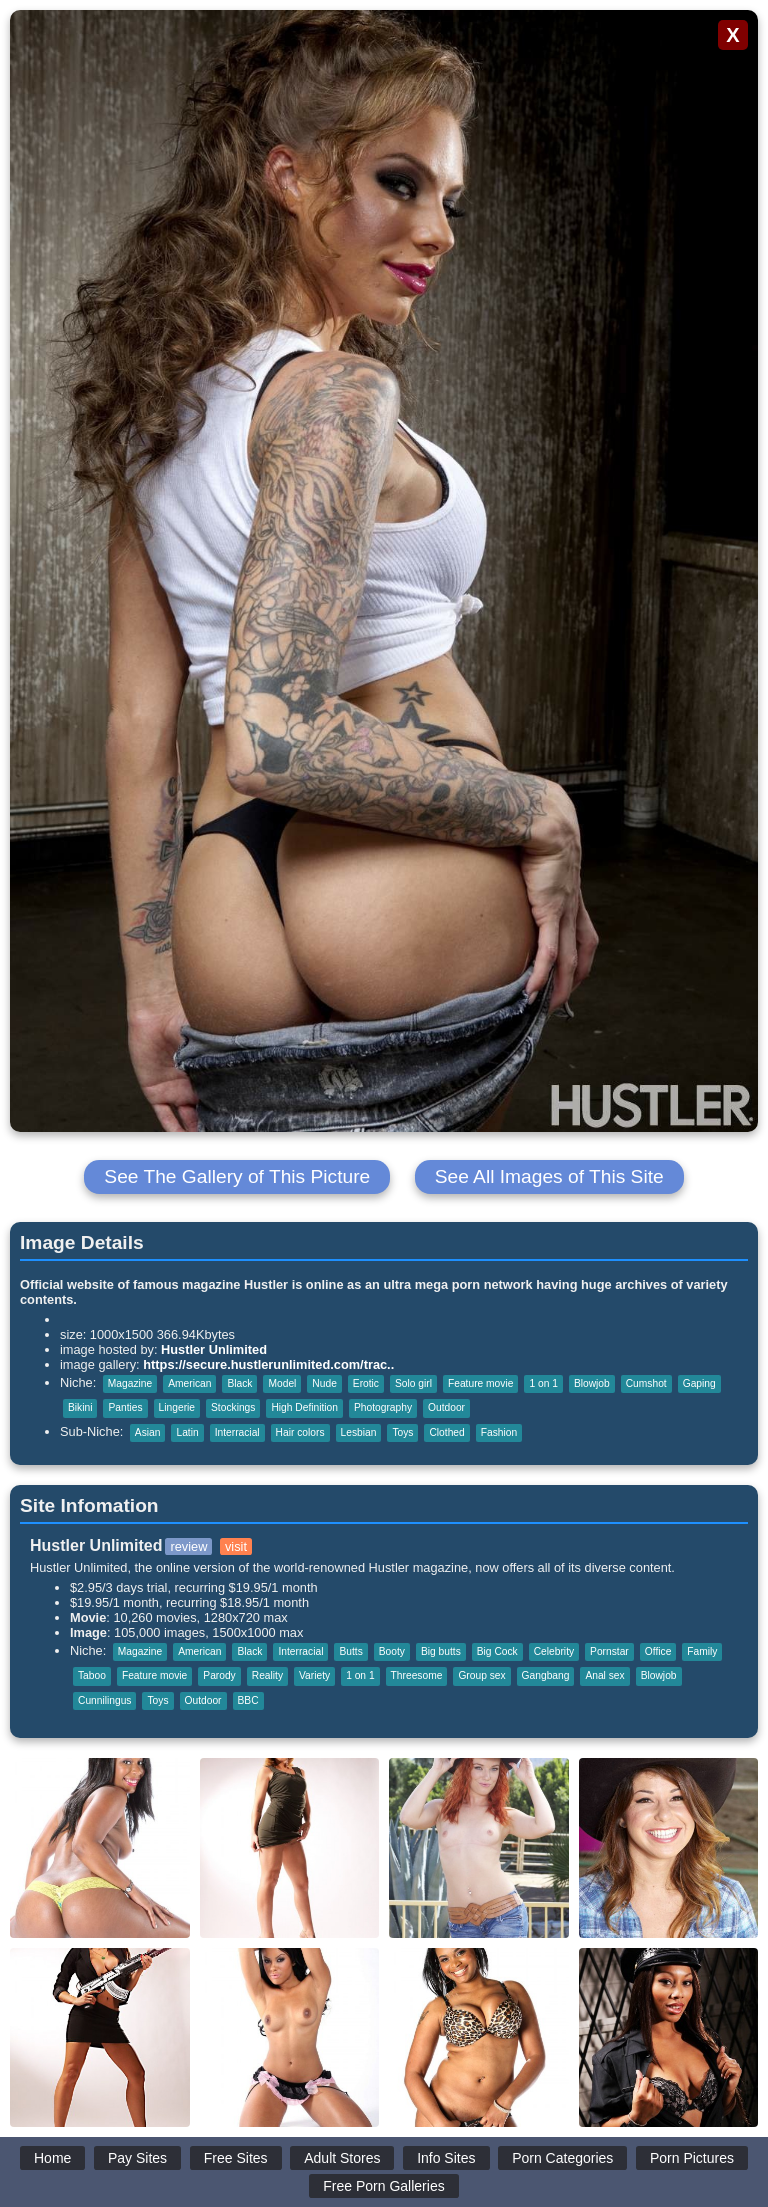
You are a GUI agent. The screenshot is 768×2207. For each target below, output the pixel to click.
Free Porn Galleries (383, 2186)
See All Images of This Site (549, 1176)
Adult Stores (342, 2158)
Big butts (441, 1651)
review (188, 1546)
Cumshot (646, 1383)
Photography (383, 1407)
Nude (324, 1383)
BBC (248, 1700)
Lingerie (177, 1407)
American (189, 1383)
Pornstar (609, 1651)
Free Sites (236, 2158)
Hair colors (300, 1432)
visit (236, 1546)
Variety (314, 1675)
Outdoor (446, 1407)
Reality (267, 1675)
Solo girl (413, 1383)
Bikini (80, 1407)
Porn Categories (562, 2158)
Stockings (233, 1407)
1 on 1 (543, 1383)
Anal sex (604, 1675)
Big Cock (497, 1651)
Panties (125, 1407)
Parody (219, 1675)
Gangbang (546, 1675)
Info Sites (446, 2158)
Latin (187, 1432)
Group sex (481, 1675)
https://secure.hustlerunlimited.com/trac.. (268, 1364)
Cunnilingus (104, 1700)
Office (658, 1651)
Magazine (130, 1383)
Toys (402, 1432)
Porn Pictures (692, 2158)
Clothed (446, 1432)
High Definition (304, 1407)
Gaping (699, 1383)
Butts (350, 1651)
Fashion (499, 1432)
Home (52, 2158)
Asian (148, 1432)
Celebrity (554, 1651)
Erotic (366, 1383)
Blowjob (592, 1383)
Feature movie (480, 1383)
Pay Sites (137, 2158)
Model (282, 1383)
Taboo (92, 1675)
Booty (392, 1651)
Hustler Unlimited (214, 1349)
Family (702, 1651)
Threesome (417, 1675)
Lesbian (359, 1432)
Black (239, 1383)
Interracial (237, 1432)
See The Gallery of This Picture (237, 1176)
